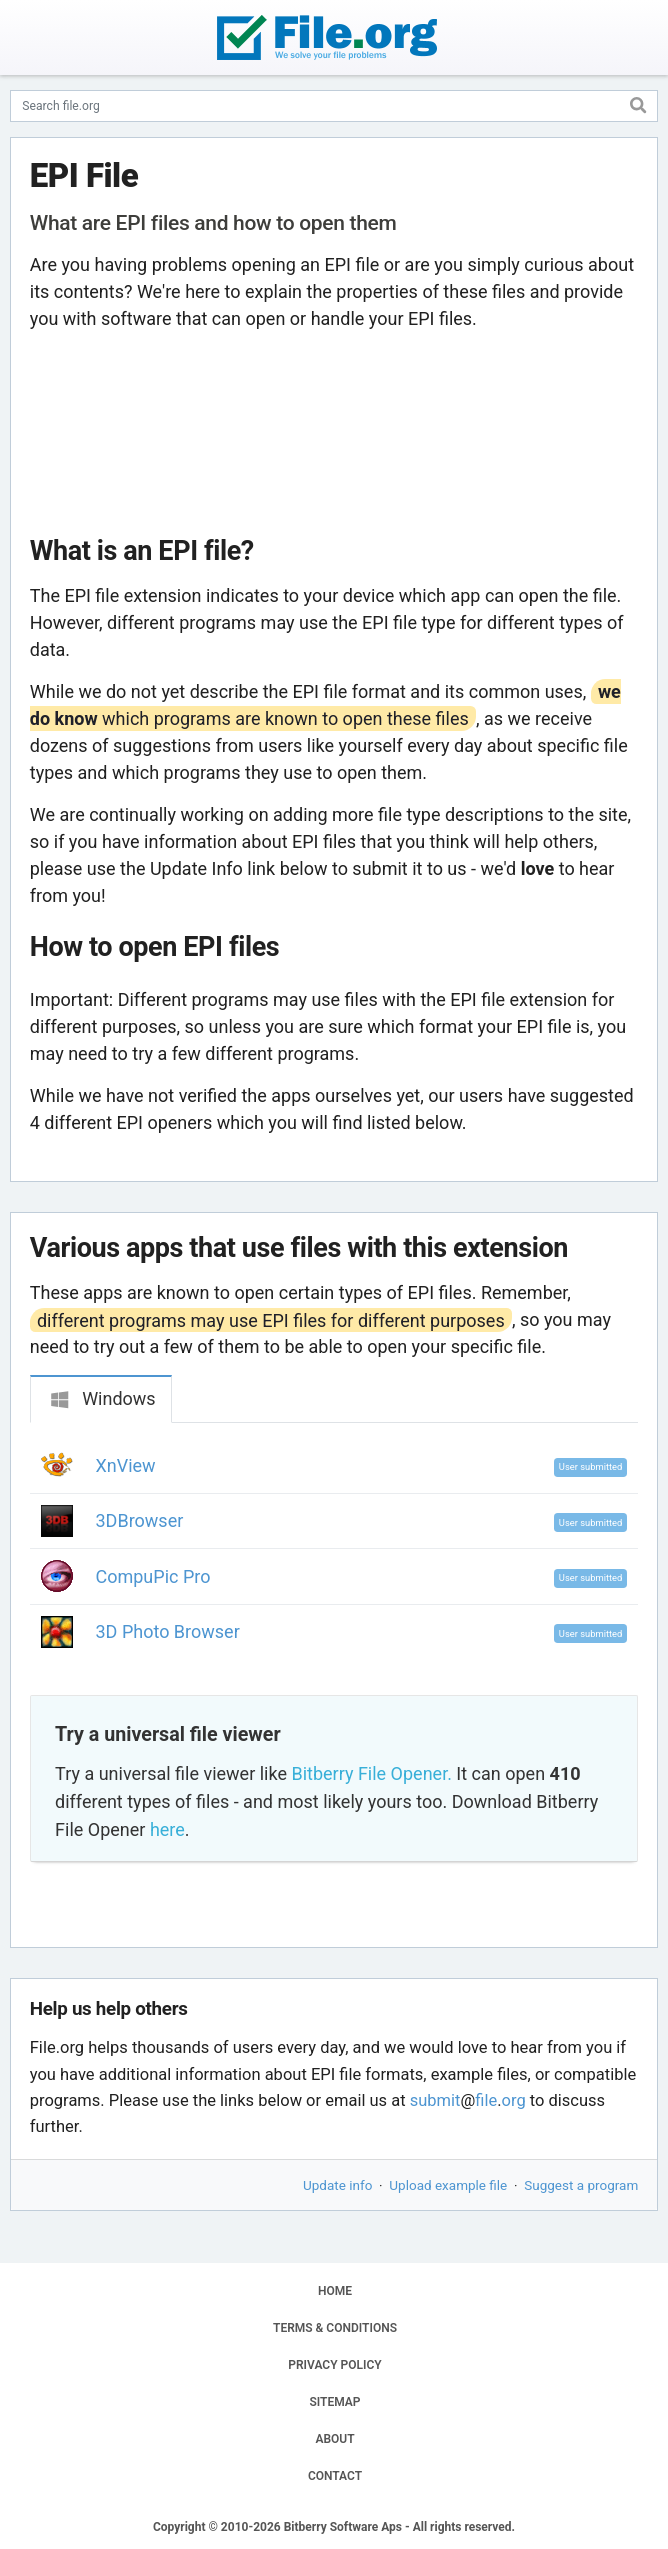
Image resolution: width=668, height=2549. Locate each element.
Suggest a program (581, 2185)
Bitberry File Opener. (371, 1773)
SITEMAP (334, 2402)
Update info (337, 2185)
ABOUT (334, 2439)
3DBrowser (140, 1520)
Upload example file (448, 2185)
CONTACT (335, 2476)
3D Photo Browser (168, 1631)
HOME (335, 2291)
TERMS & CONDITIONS (335, 2328)
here (167, 1829)
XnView (126, 1465)
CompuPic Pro (153, 1576)
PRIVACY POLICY (334, 2365)
